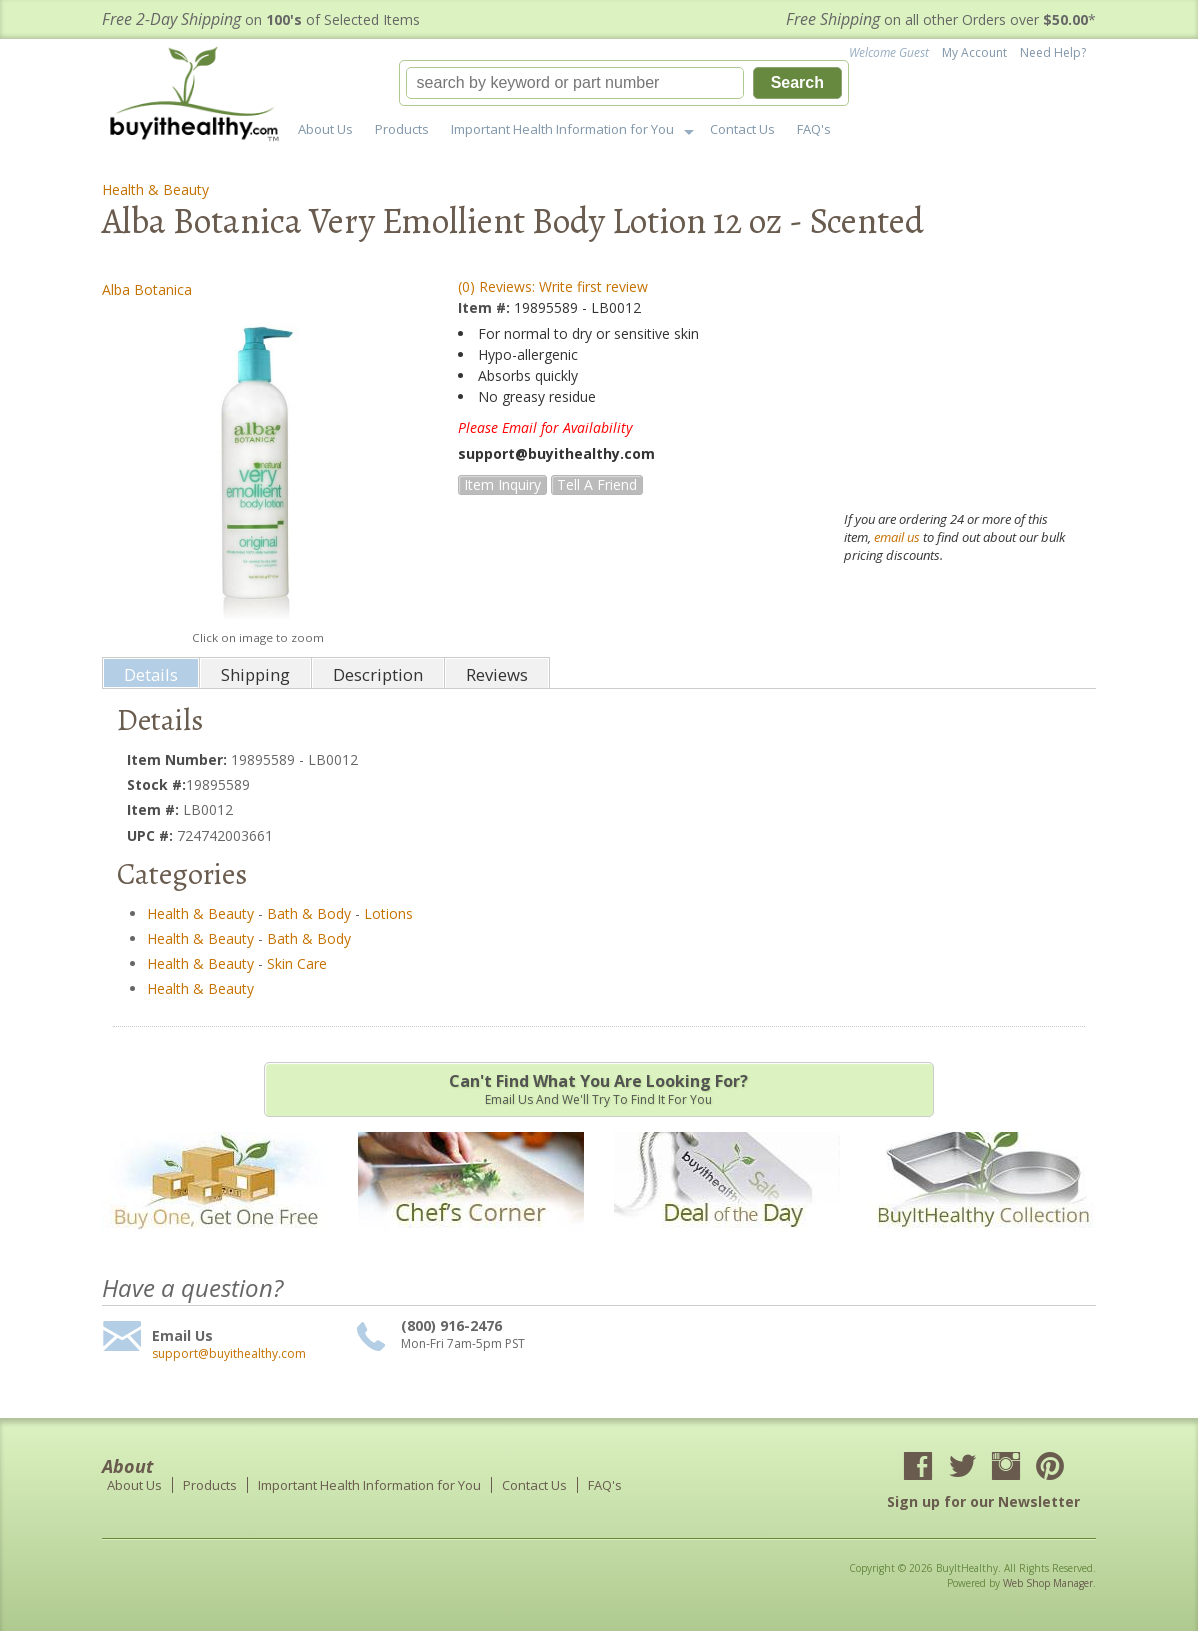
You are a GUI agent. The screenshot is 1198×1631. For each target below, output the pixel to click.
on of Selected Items (261, 19)
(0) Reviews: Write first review (553, 286)
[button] (624, 83)
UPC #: (152, 835)
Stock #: (156, 784)
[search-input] (575, 83)
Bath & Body (309, 913)
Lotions (388, 913)
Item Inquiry (502, 484)
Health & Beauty (155, 189)
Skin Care (297, 963)
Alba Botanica (147, 289)
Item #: (486, 307)
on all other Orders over (941, 19)
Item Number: (179, 759)
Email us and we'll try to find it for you (599, 1089)
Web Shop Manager (1048, 1583)
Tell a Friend (597, 484)
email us (897, 537)
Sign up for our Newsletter (983, 1501)
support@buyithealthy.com (229, 1354)
